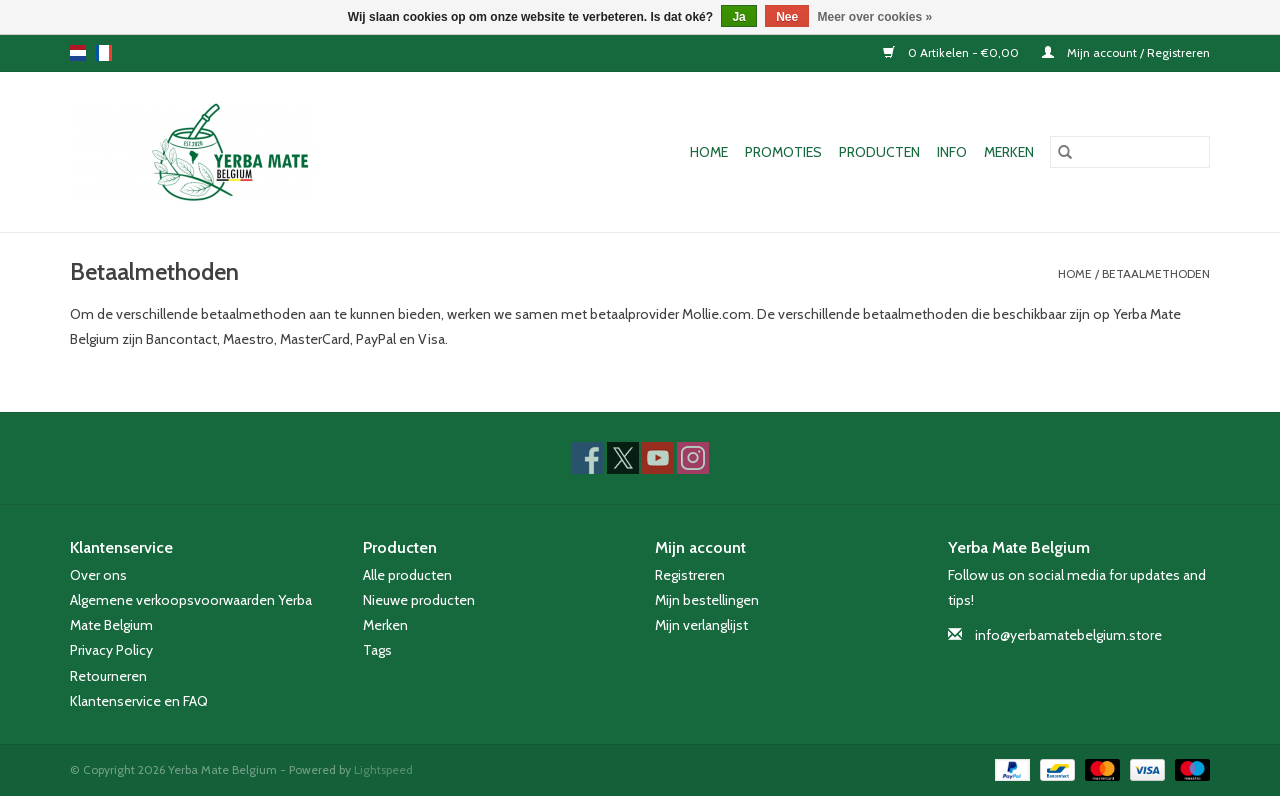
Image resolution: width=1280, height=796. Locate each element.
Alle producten (407, 575)
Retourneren (108, 676)
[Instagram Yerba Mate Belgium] (693, 458)
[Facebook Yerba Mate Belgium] (588, 458)
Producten (879, 152)
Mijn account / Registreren (1126, 52)
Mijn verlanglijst (701, 625)
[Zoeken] (1130, 152)
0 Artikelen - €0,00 (952, 52)
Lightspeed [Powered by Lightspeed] (383, 769)
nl (78, 53)
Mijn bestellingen (707, 600)
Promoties (783, 152)
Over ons (98, 575)
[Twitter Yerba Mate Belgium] (623, 458)
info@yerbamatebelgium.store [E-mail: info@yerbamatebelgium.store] (1068, 635)
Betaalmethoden (1156, 273)
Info (952, 152)
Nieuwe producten (419, 600)
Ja (738, 17)
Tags (377, 650)
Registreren (690, 575)
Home (709, 152)
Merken (1009, 152)
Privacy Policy (111, 650)
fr (104, 53)
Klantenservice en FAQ (139, 701)
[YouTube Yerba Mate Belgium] (658, 458)
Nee (787, 17)
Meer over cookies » (875, 17)
